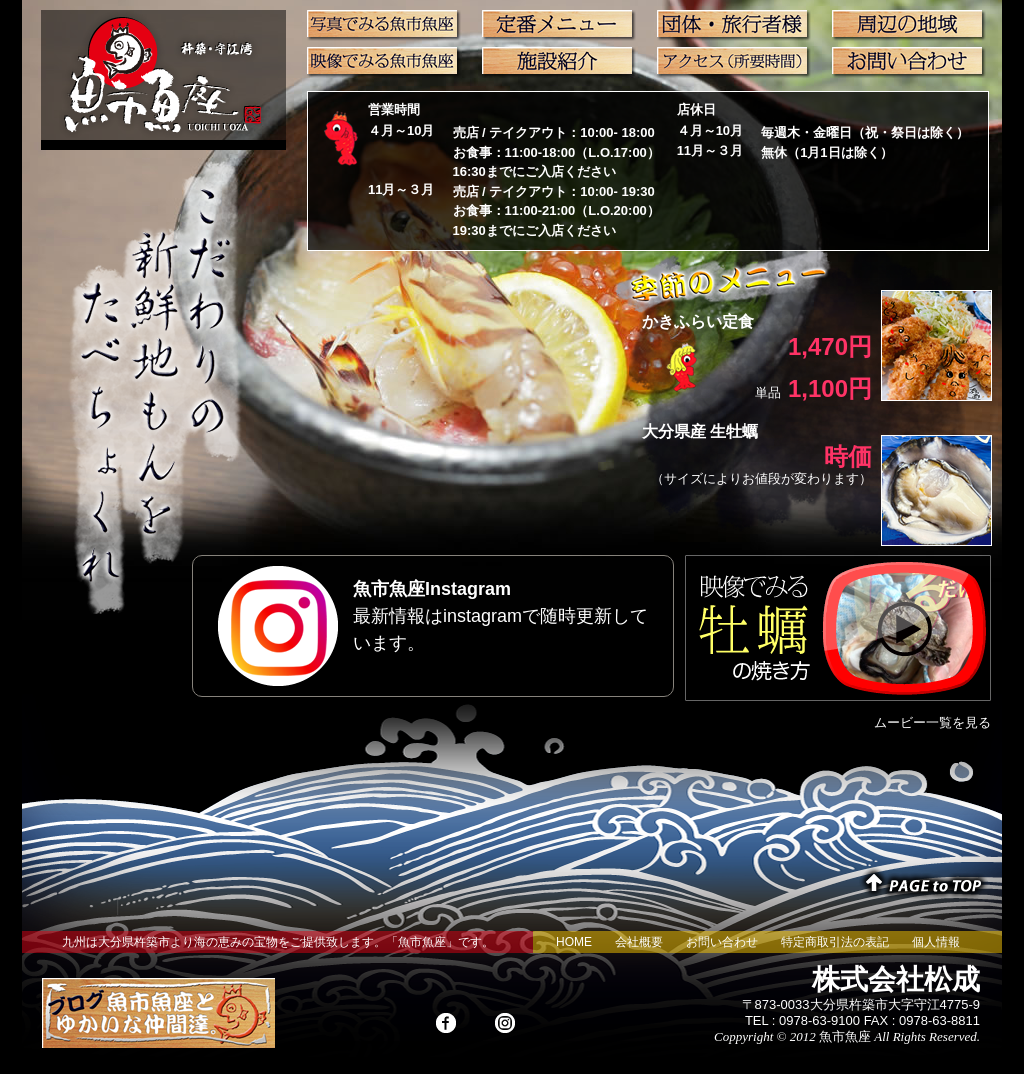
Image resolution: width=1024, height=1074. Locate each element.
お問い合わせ (722, 942)
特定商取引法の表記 (835, 942)
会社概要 (639, 942)
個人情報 (936, 942)
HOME (574, 942)
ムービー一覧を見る (932, 722)
